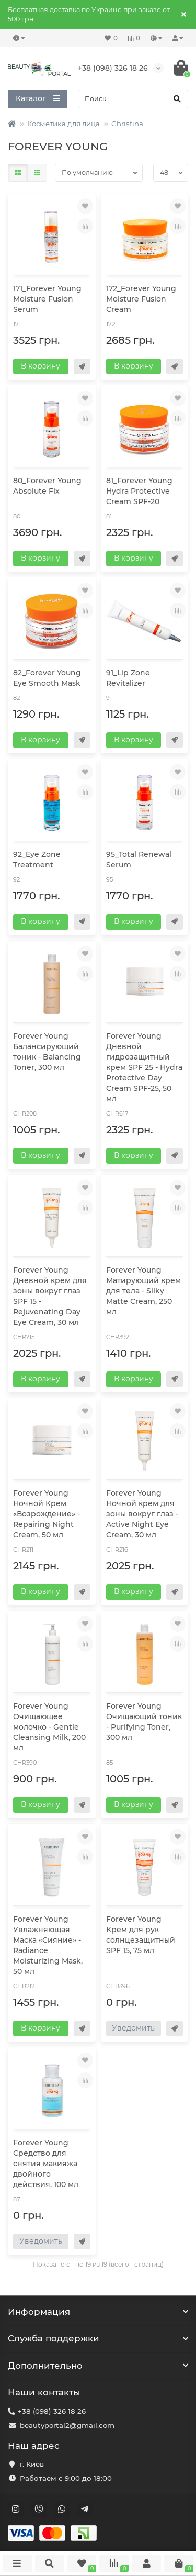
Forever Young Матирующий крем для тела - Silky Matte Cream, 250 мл (143, 1291)
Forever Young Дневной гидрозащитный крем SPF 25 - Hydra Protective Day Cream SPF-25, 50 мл (144, 1067)
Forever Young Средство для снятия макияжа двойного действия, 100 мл (45, 2163)
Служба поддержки (98, 2338)
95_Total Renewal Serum (138, 859)
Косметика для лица (63, 123)
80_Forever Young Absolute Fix (47, 486)
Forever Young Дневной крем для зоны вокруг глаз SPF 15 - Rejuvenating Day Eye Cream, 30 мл (50, 1296)
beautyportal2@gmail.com (67, 2425)
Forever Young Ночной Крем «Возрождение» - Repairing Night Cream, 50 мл (46, 1514)
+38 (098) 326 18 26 (52, 2411)
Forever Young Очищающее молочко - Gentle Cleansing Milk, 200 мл (49, 1727)
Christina (127, 123)
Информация (98, 2311)
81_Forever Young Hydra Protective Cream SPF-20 (139, 491)
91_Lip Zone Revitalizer (128, 678)
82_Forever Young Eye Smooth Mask (47, 678)
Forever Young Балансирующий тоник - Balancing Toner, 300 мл (47, 1051)
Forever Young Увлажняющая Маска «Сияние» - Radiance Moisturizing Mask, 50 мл (48, 1945)
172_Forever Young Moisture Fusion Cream (141, 299)
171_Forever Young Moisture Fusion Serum (47, 299)
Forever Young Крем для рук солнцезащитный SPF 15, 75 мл (140, 1934)
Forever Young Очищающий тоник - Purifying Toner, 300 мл (144, 1721)
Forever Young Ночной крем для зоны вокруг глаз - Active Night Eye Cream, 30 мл (142, 1514)
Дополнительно (98, 2365)
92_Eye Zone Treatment (37, 859)
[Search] (133, 99)
